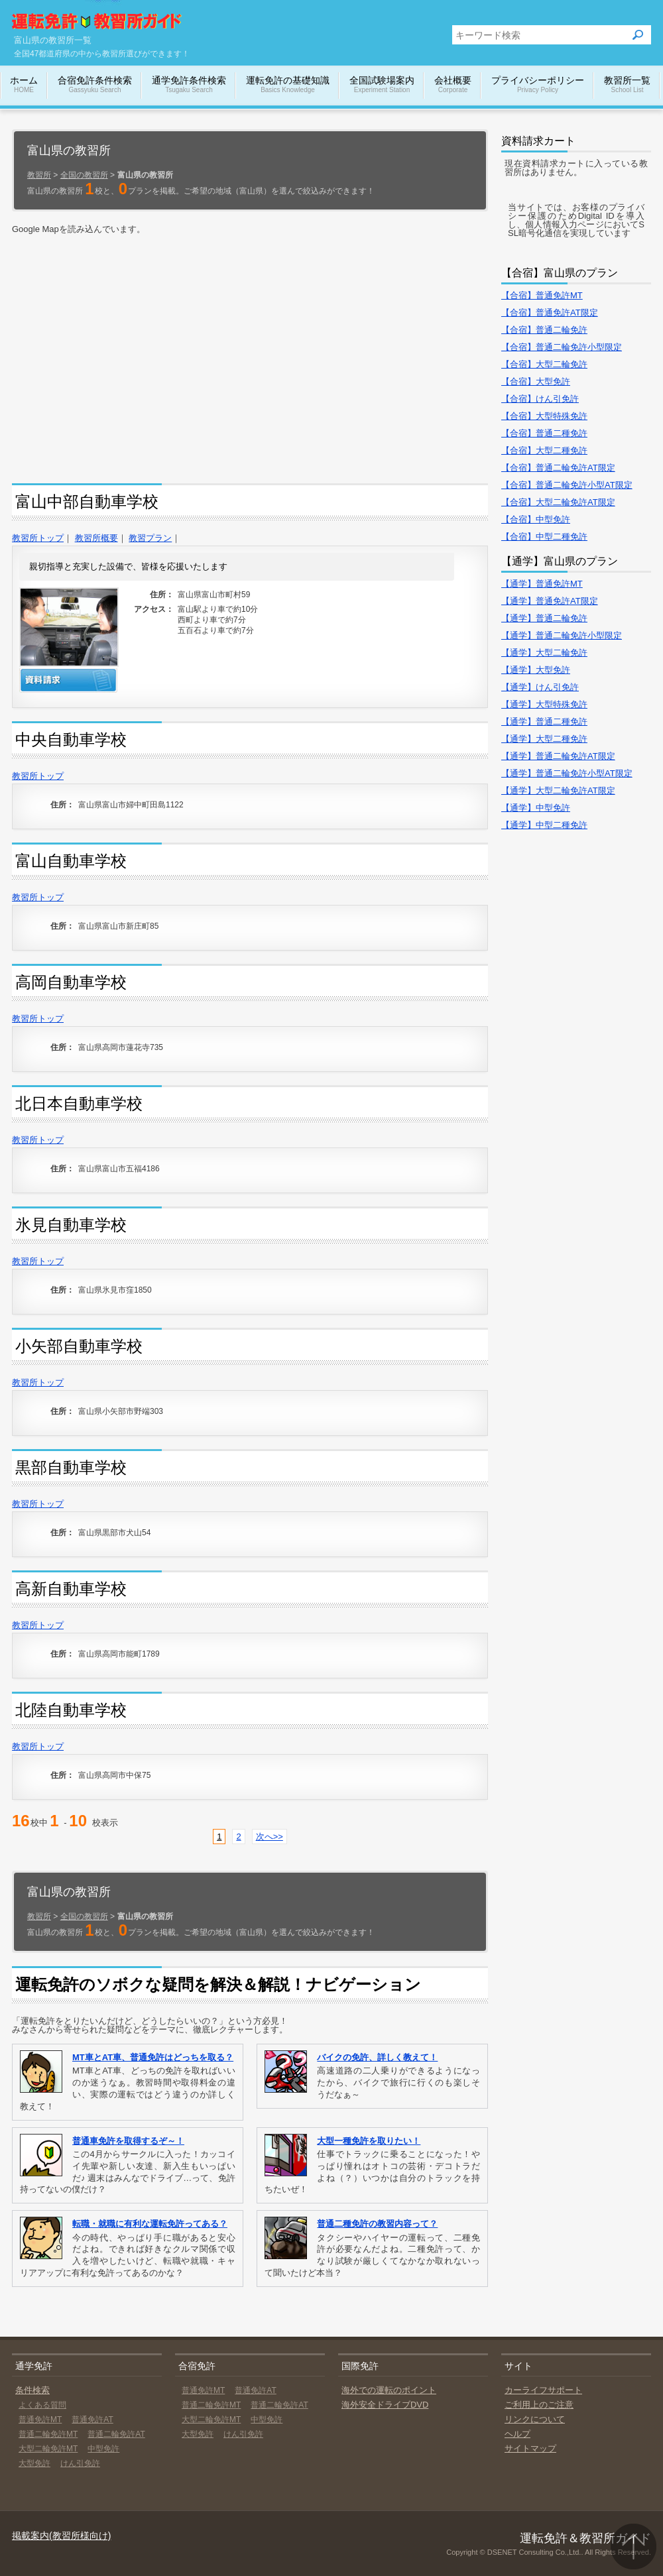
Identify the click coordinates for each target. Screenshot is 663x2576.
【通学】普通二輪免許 (544, 618)
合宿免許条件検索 (95, 85)
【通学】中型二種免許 (544, 825)
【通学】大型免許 (535, 670)
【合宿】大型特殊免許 (544, 416)
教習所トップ (38, 538)
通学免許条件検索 (189, 85)
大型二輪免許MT (48, 2448)
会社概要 (452, 85)
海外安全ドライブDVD (384, 2405)
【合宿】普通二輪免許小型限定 (561, 347)
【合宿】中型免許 (535, 519)
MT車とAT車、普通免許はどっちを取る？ (152, 2057)
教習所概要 (96, 538)
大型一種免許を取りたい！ (368, 2141)
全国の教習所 (84, 175)
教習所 (39, 175)
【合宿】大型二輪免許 (544, 364)
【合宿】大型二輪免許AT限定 (558, 502)
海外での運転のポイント (388, 2390)
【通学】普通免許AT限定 (549, 601)
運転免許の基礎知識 (288, 85)
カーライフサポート (543, 2390)
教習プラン (150, 538)
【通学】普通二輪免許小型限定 (561, 635)
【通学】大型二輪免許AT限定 (558, 790)
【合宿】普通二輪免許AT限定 (558, 468)
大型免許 (34, 2463)
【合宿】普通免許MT (542, 295)
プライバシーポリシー (537, 85)
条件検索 (32, 2390)
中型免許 (103, 2448)
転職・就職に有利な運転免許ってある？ (149, 2224)
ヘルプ (517, 2434)
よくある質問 (42, 2405)
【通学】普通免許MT (542, 584)
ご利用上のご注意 (539, 2405)
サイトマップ (530, 2448)
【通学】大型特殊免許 (544, 704)
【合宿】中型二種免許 (544, 537)
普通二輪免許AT (116, 2434)
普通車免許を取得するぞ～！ (128, 2141)
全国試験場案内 (381, 85)
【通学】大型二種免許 (544, 739)
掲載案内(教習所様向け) (61, 2535)
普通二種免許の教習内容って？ (377, 2224)
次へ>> (269, 1837)
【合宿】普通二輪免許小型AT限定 (567, 485)
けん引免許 (80, 2463)
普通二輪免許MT (48, 2434)
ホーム (24, 85)
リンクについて (535, 2419)
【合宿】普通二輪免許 (544, 330)
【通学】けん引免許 (540, 687)
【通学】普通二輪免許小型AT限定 (567, 773)
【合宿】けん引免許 (540, 399)
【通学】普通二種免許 (544, 722)
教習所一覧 (627, 85)
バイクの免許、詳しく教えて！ (377, 2057)
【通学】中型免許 (535, 808)
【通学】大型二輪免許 (544, 653)
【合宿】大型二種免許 (544, 450)
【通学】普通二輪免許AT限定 (558, 756)
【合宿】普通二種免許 (544, 433)
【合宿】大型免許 (535, 381)
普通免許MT (40, 2419)
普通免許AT (92, 2419)
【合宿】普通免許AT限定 (549, 313)
